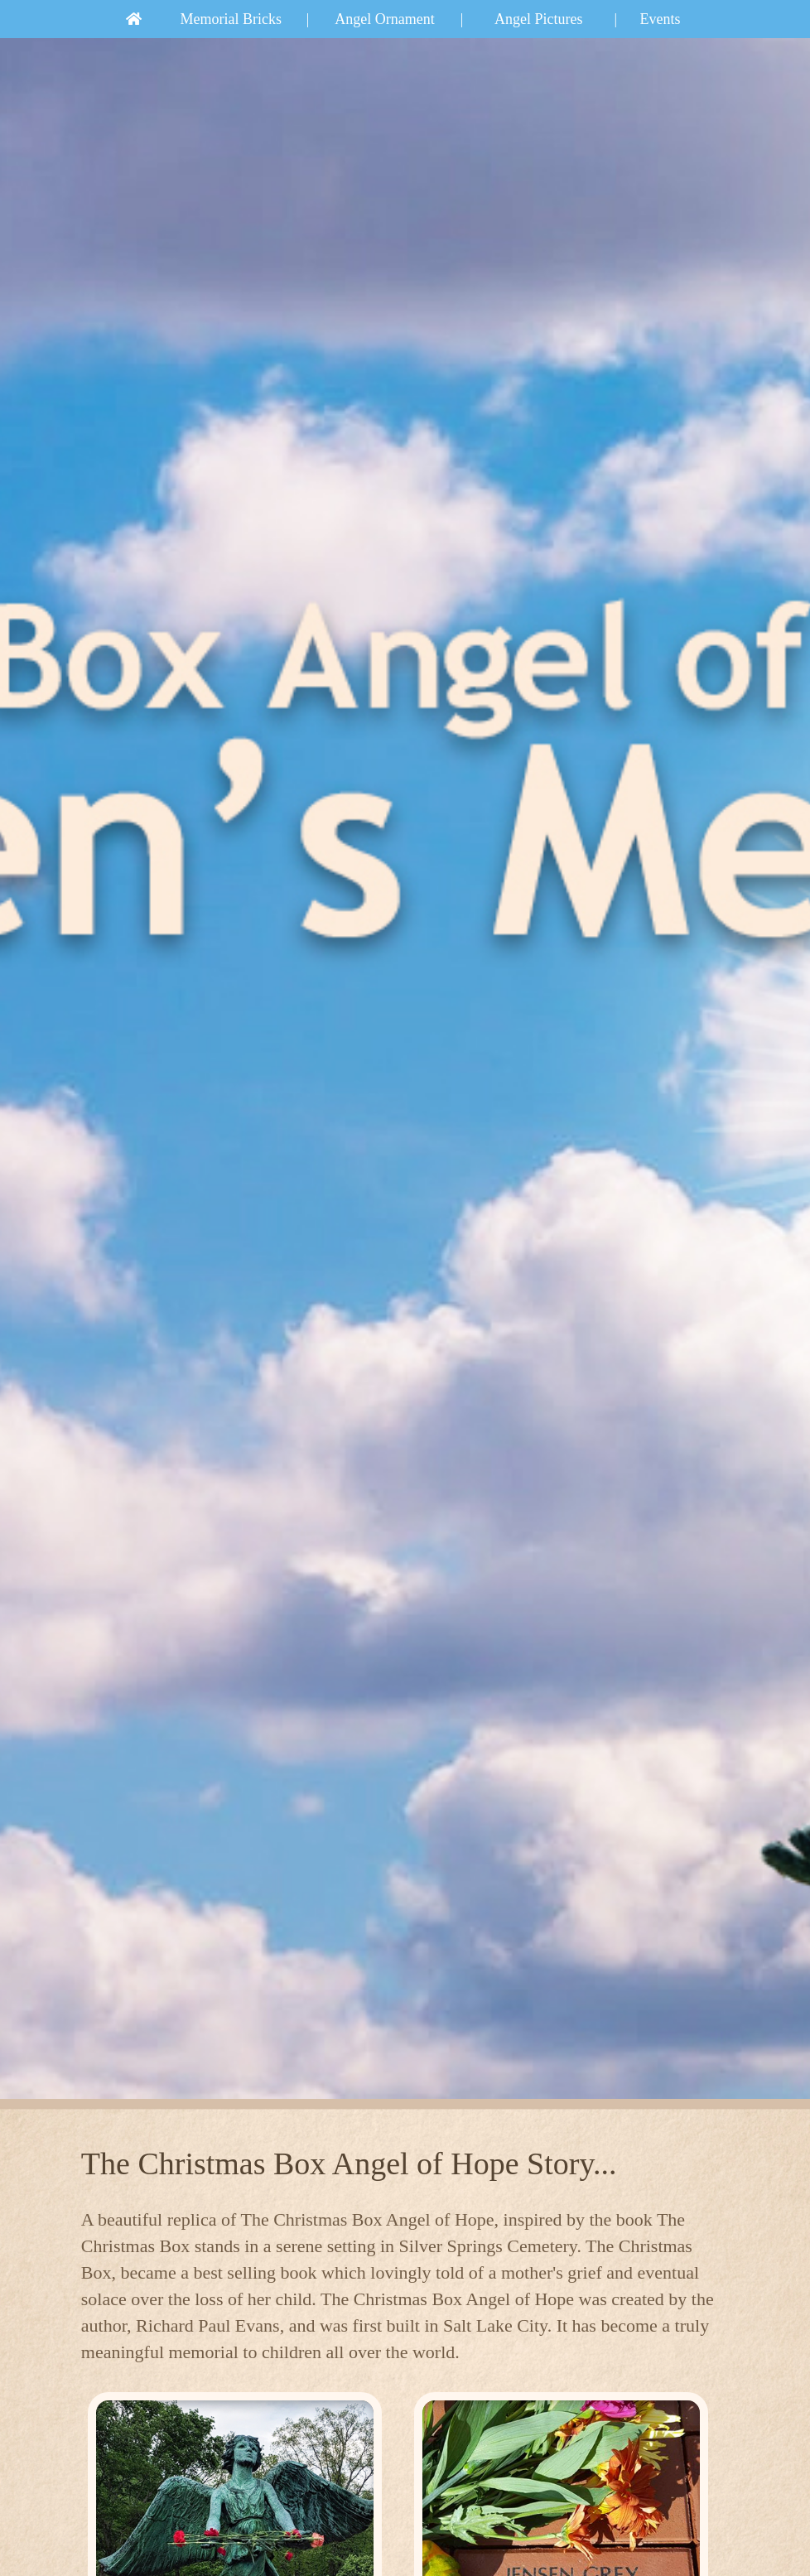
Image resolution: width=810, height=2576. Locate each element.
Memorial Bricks (231, 19)
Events (660, 19)
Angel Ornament (384, 19)
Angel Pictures (538, 19)
